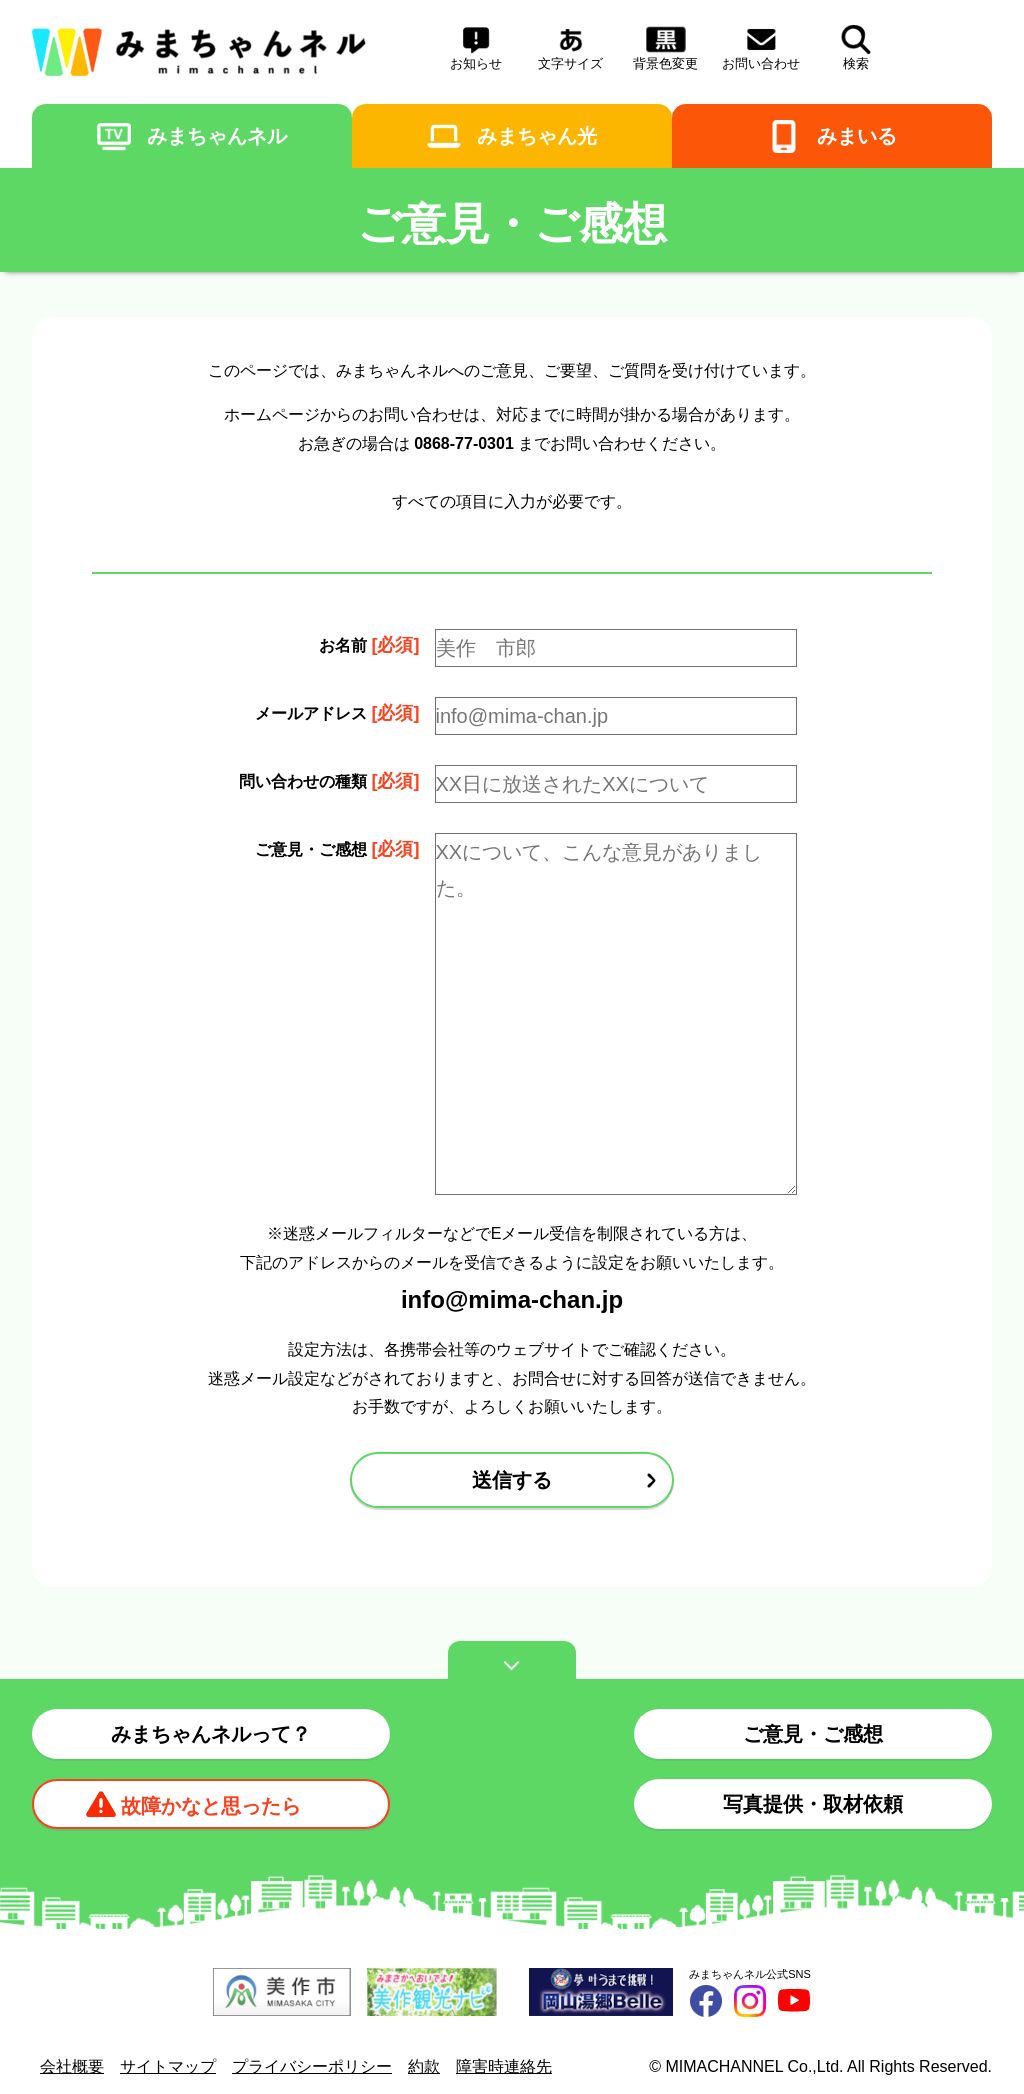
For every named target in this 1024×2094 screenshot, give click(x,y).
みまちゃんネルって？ (211, 1734)
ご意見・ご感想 (813, 1734)
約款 (424, 2066)
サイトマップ (168, 2066)
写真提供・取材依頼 (813, 1804)
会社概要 (72, 2066)
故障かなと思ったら (211, 1806)
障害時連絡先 (504, 2066)
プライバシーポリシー (312, 2066)
